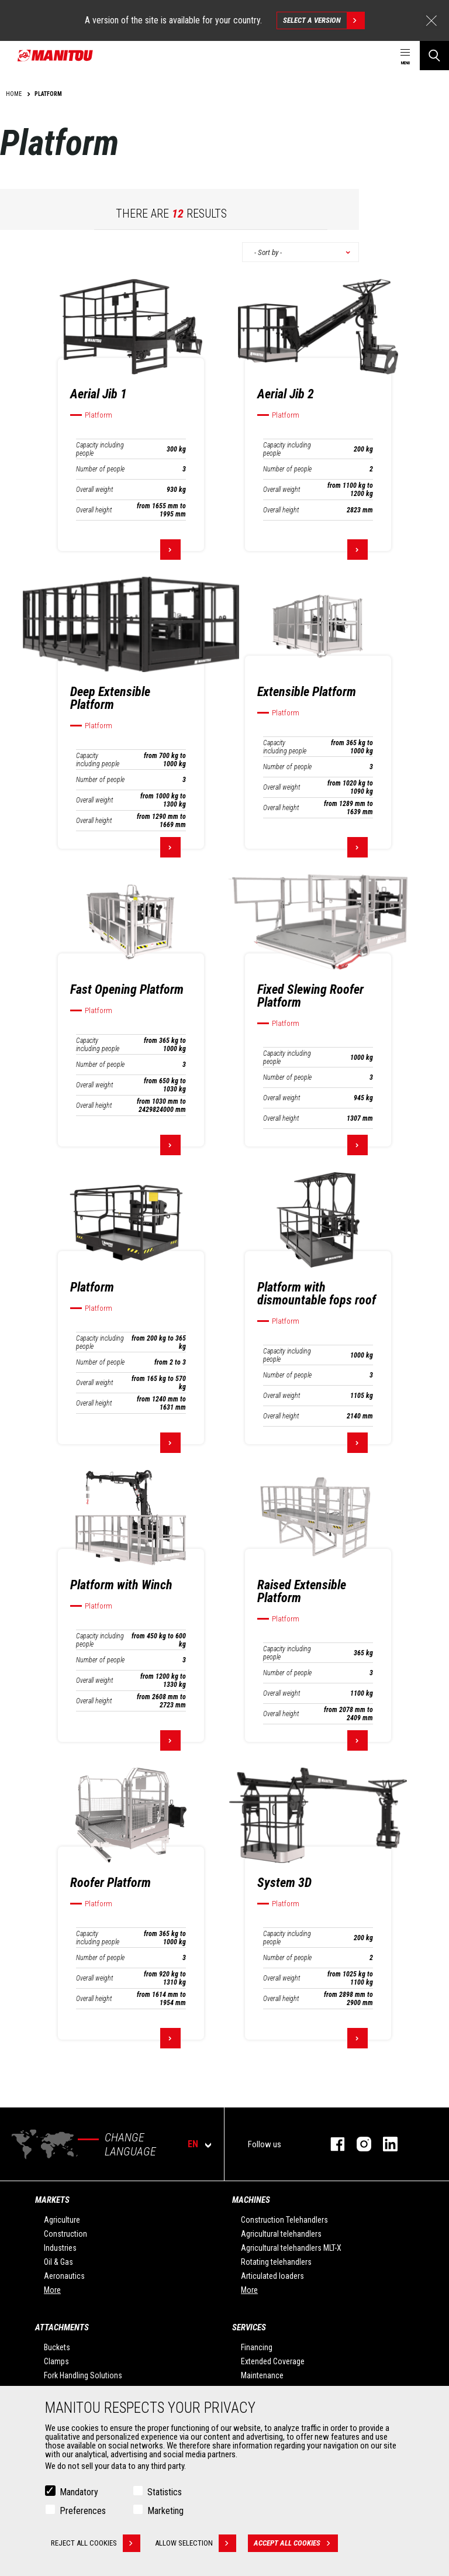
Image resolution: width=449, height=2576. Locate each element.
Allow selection (195, 2543)
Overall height (94, 510)
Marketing (165, 2510)
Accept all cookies (296, 2543)
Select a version (323, 20)
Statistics (164, 2492)
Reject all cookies (95, 2543)
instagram (358, 2144)
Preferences (83, 2510)
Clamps (56, 2361)
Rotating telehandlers (276, 2262)
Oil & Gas (58, 2262)
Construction (65, 2233)
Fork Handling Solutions (83, 2375)
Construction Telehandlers (284, 2219)
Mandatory (79, 2492)
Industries (60, 2248)
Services (249, 2327)
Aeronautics (64, 2276)
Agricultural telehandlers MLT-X (291, 2248)
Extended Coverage (273, 2361)
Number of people (100, 469)
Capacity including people (100, 449)
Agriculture (62, 2219)
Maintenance (262, 2375)
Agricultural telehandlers (281, 2233)
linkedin (384, 2144)
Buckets (57, 2347)
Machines (251, 2200)
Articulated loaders (272, 2276)
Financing (256, 2347)
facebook (332, 2144)
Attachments (62, 2327)
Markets (52, 2200)
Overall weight (94, 489)
